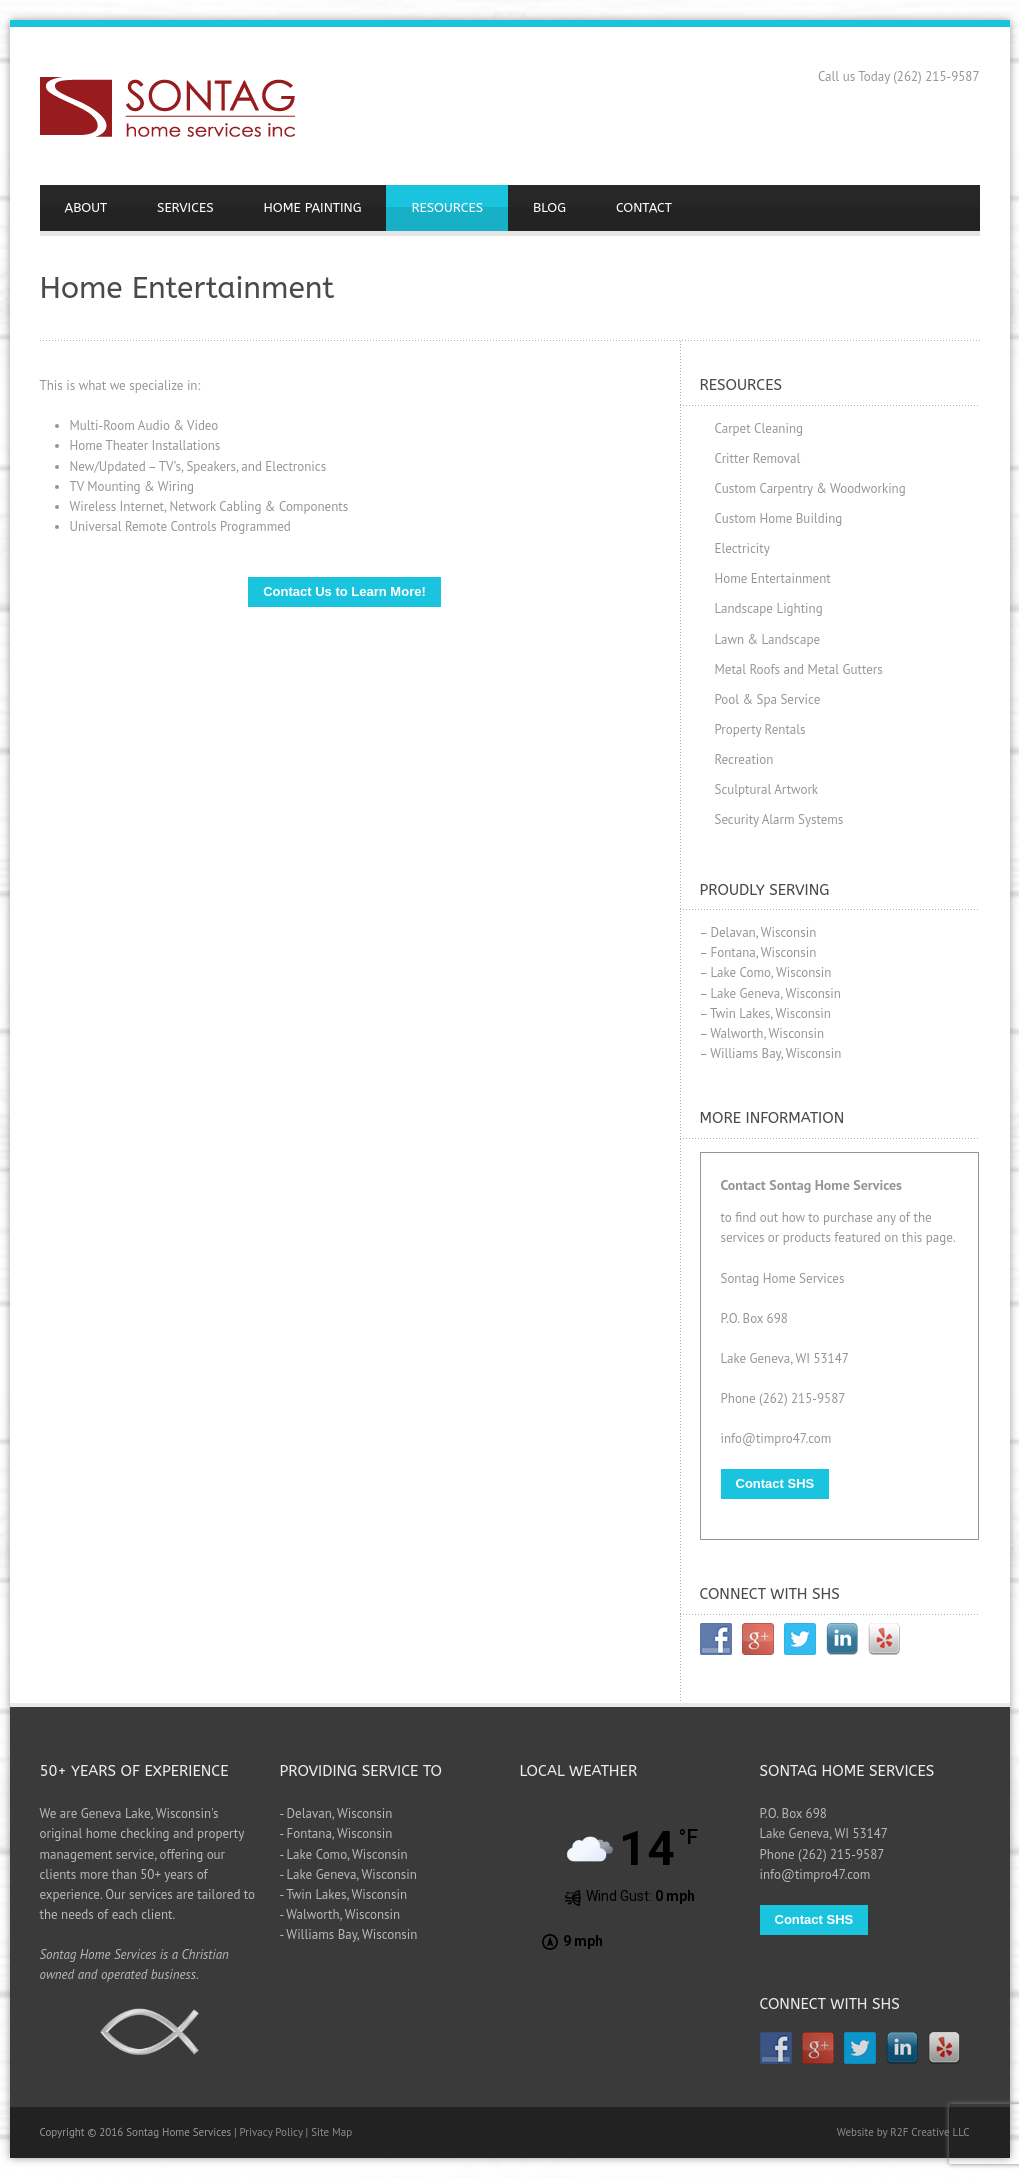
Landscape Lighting (769, 608)
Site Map (331, 2132)
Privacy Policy (271, 2132)
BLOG (549, 207)
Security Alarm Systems (779, 819)
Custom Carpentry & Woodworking (810, 488)
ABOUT (86, 207)
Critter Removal (758, 458)
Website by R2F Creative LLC (903, 2132)
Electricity (742, 548)
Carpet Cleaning (759, 428)
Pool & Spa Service (768, 699)
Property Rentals (760, 729)
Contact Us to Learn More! (344, 591)
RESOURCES (447, 207)
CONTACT (644, 207)
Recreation (744, 759)
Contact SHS (775, 1483)
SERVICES (185, 207)
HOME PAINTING (313, 207)
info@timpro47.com (776, 1438)
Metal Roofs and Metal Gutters (799, 669)
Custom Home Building (779, 518)
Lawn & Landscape (768, 639)
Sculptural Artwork (767, 789)
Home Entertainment (773, 578)
